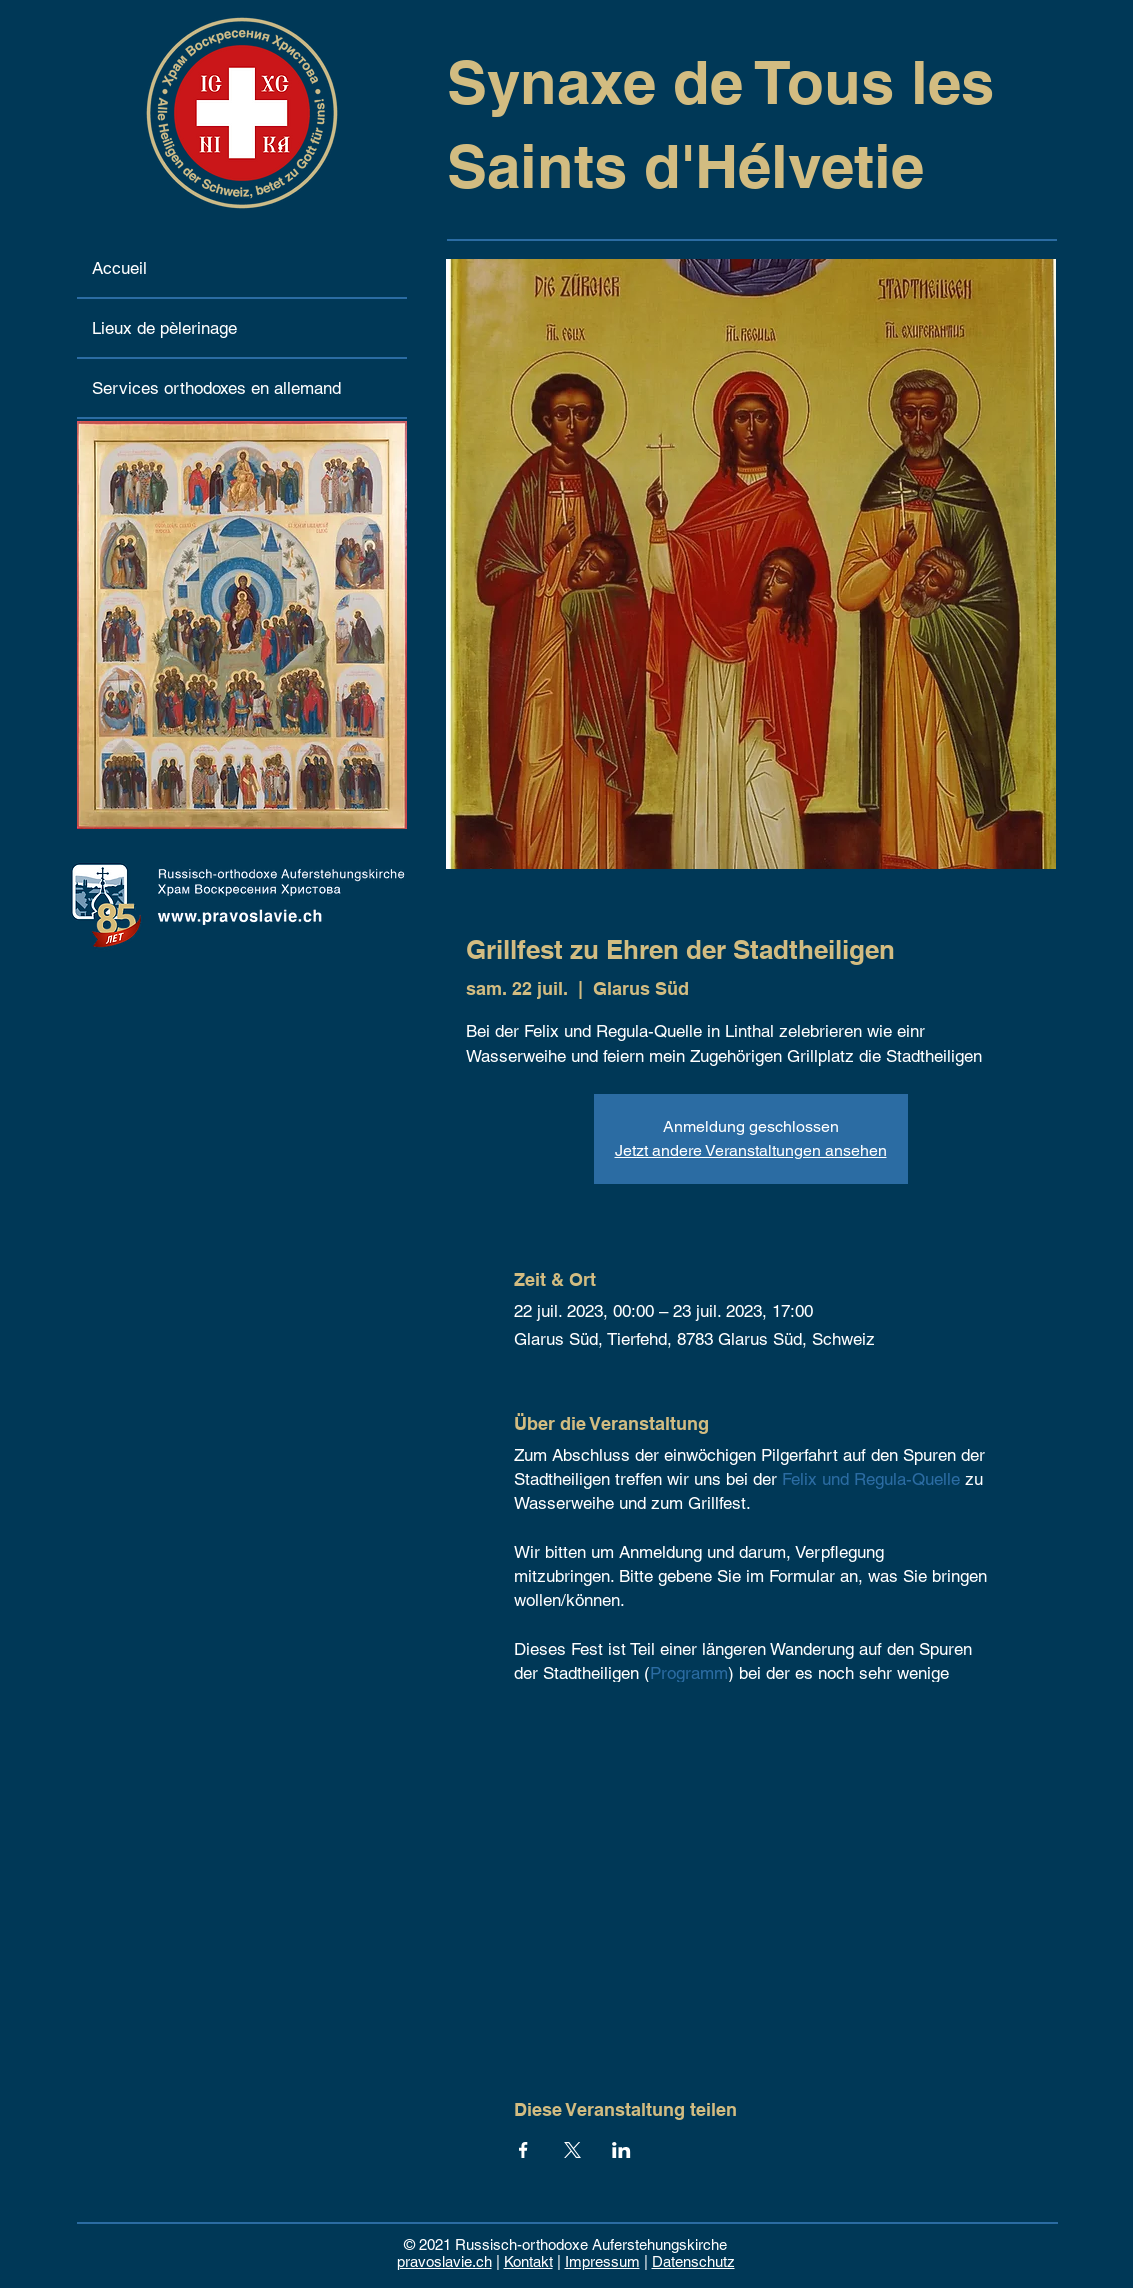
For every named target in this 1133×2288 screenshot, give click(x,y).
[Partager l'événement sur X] (572, 2150)
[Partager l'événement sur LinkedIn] (621, 2150)
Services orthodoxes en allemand (216, 388)
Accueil (119, 268)
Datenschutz (693, 2261)
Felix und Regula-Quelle (871, 1479)
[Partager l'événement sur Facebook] (523, 2150)
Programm (689, 1673)
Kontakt (528, 2261)
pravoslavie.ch (444, 2261)
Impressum (602, 2261)
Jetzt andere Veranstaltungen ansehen (751, 1150)
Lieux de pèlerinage (164, 328)
